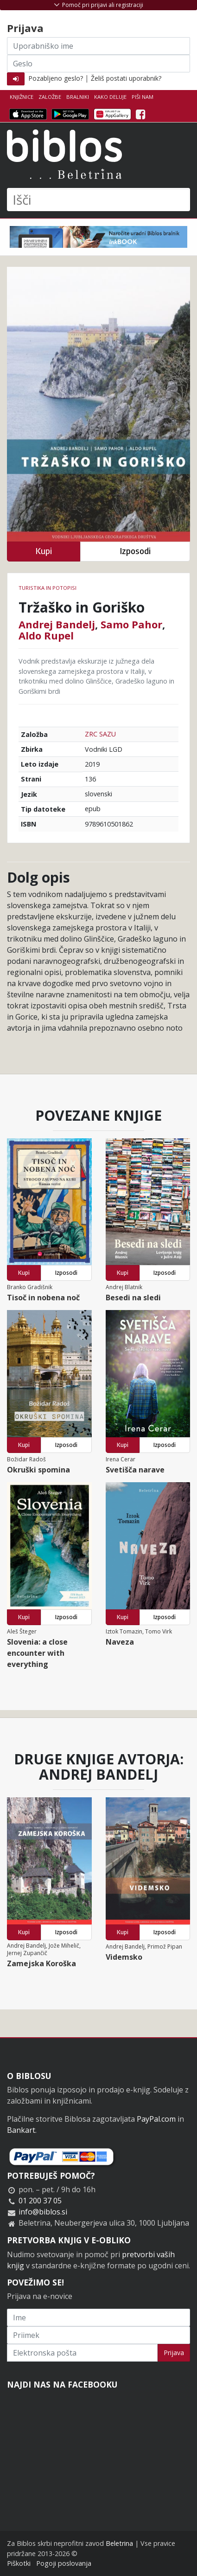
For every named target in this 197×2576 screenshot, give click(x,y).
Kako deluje (110, 96)
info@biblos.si (43, 2212)
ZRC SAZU (100, 734)
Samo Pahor (131, 624)
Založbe (49, 96)
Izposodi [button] (135, 551)
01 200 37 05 (40, 2200)
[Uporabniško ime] (98, 46)
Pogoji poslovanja (63, 2563)
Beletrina (119, 2543)
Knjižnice (21, 96)
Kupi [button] (43, 551)
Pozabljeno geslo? (55, 78)
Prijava (174, 2352)
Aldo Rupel (46, 635)
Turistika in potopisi (47, 587)
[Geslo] (98, 63)
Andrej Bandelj (57, 624)
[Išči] (98, 199)
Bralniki (77, 96)
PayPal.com (156, 2119)
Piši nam (142, 96)
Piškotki (19, 2563)
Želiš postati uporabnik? (126, 78)
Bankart (21, 2130)
